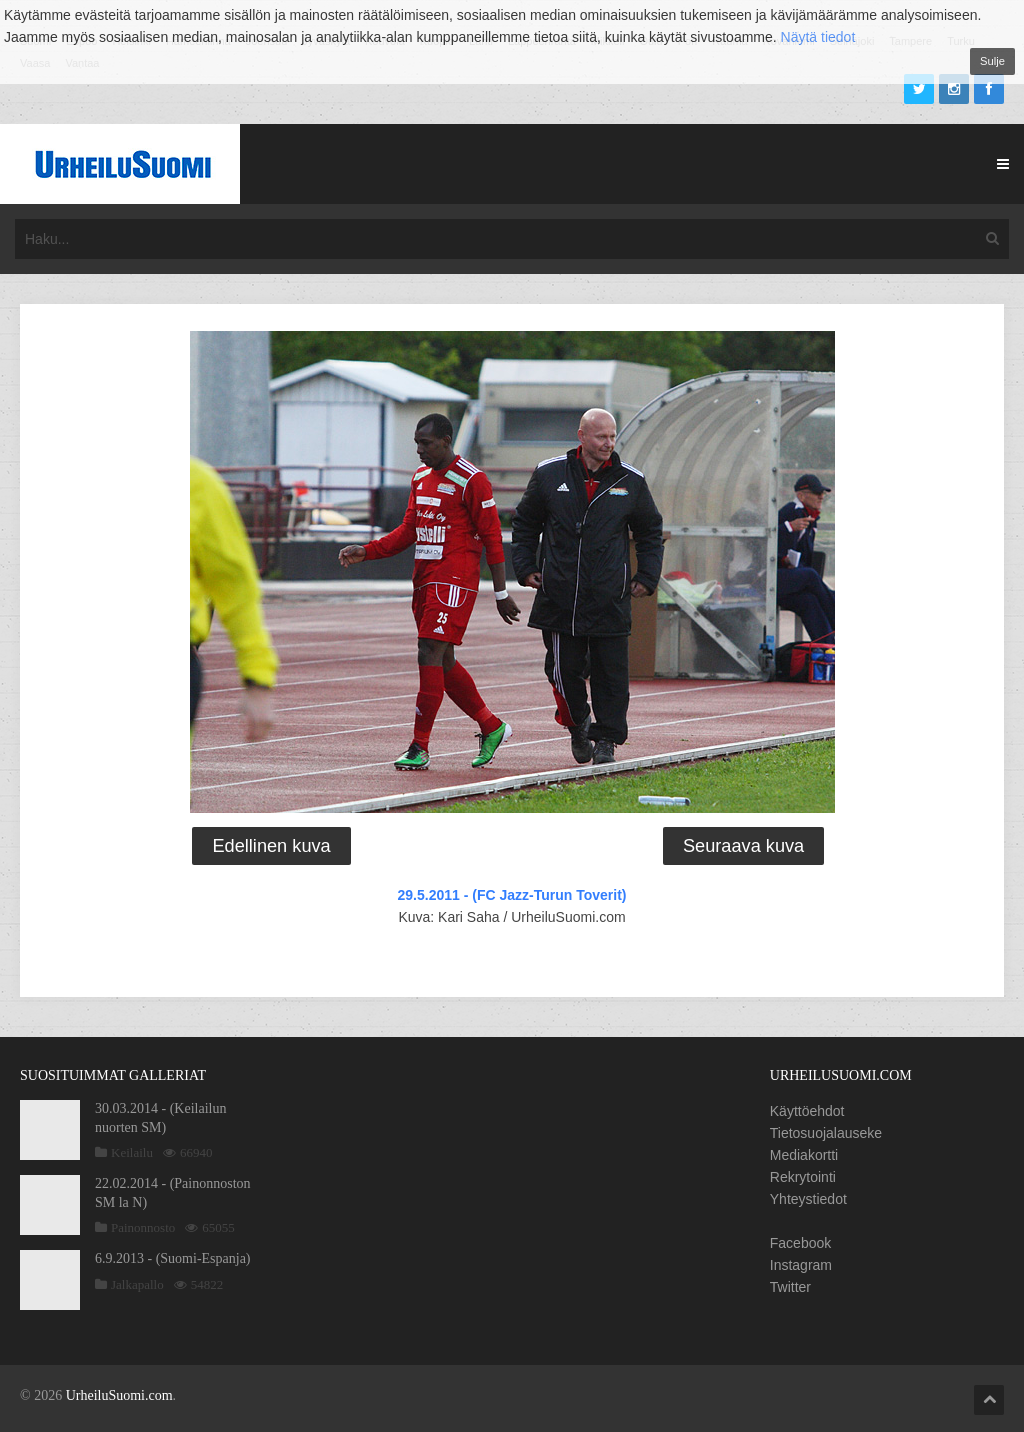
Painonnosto (143, 1227)
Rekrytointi (803, 1177)
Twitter (790, 1287)
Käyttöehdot (807, 1111)
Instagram (801, 1265)
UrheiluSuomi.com (119, 1395)
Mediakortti (804, 1155)
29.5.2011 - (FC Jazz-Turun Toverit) (512, 895)
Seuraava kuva (743, 846)
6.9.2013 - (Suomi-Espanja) (173, 1258)
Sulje (992, 61)
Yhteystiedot (808, 1199)
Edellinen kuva (271, 846)
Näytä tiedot (818, 37)
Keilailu (132, 1152)
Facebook (800, 1243)
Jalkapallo (137, 1284)
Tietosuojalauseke (826, 1133)
